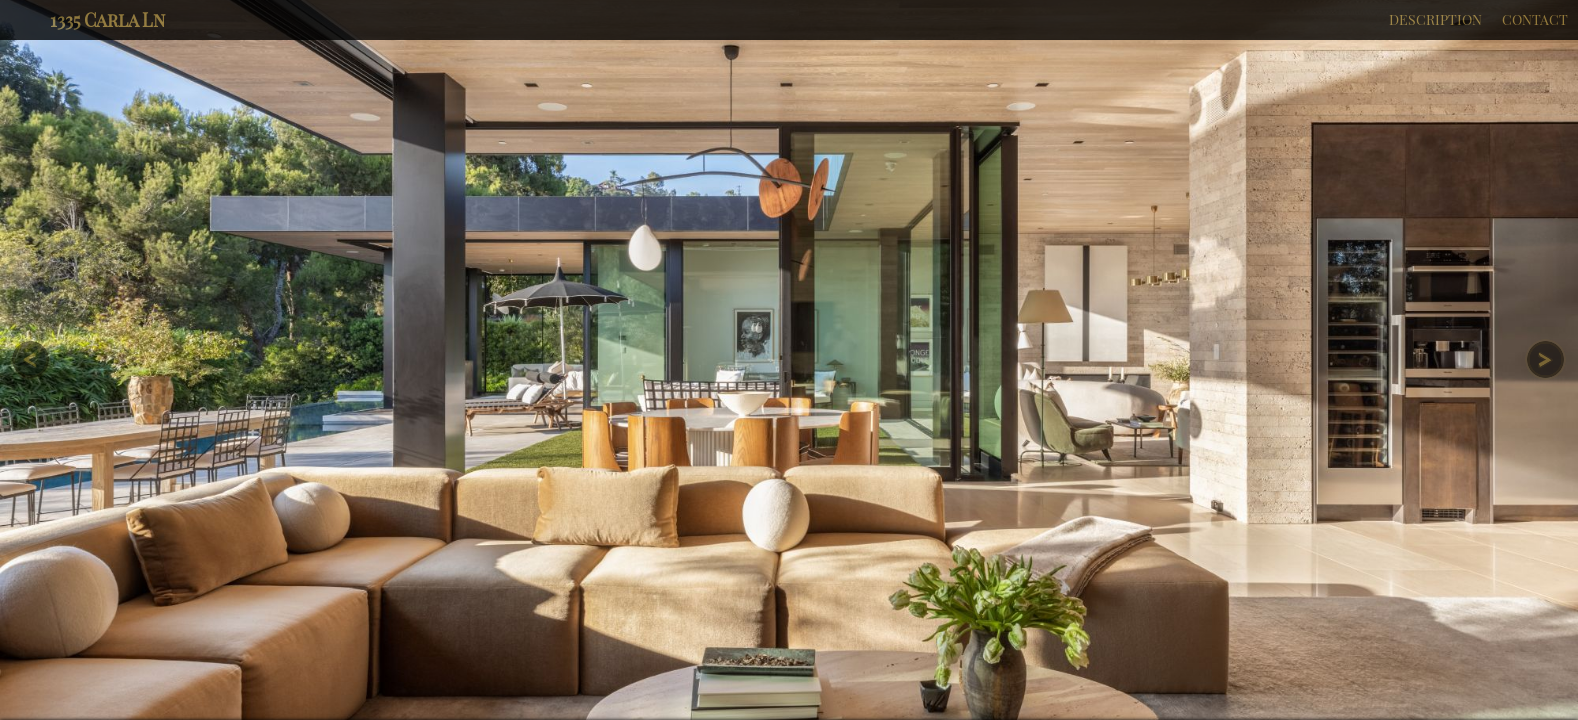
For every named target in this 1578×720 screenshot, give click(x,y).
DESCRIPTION (1435, 19)
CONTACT (1535, 19)
